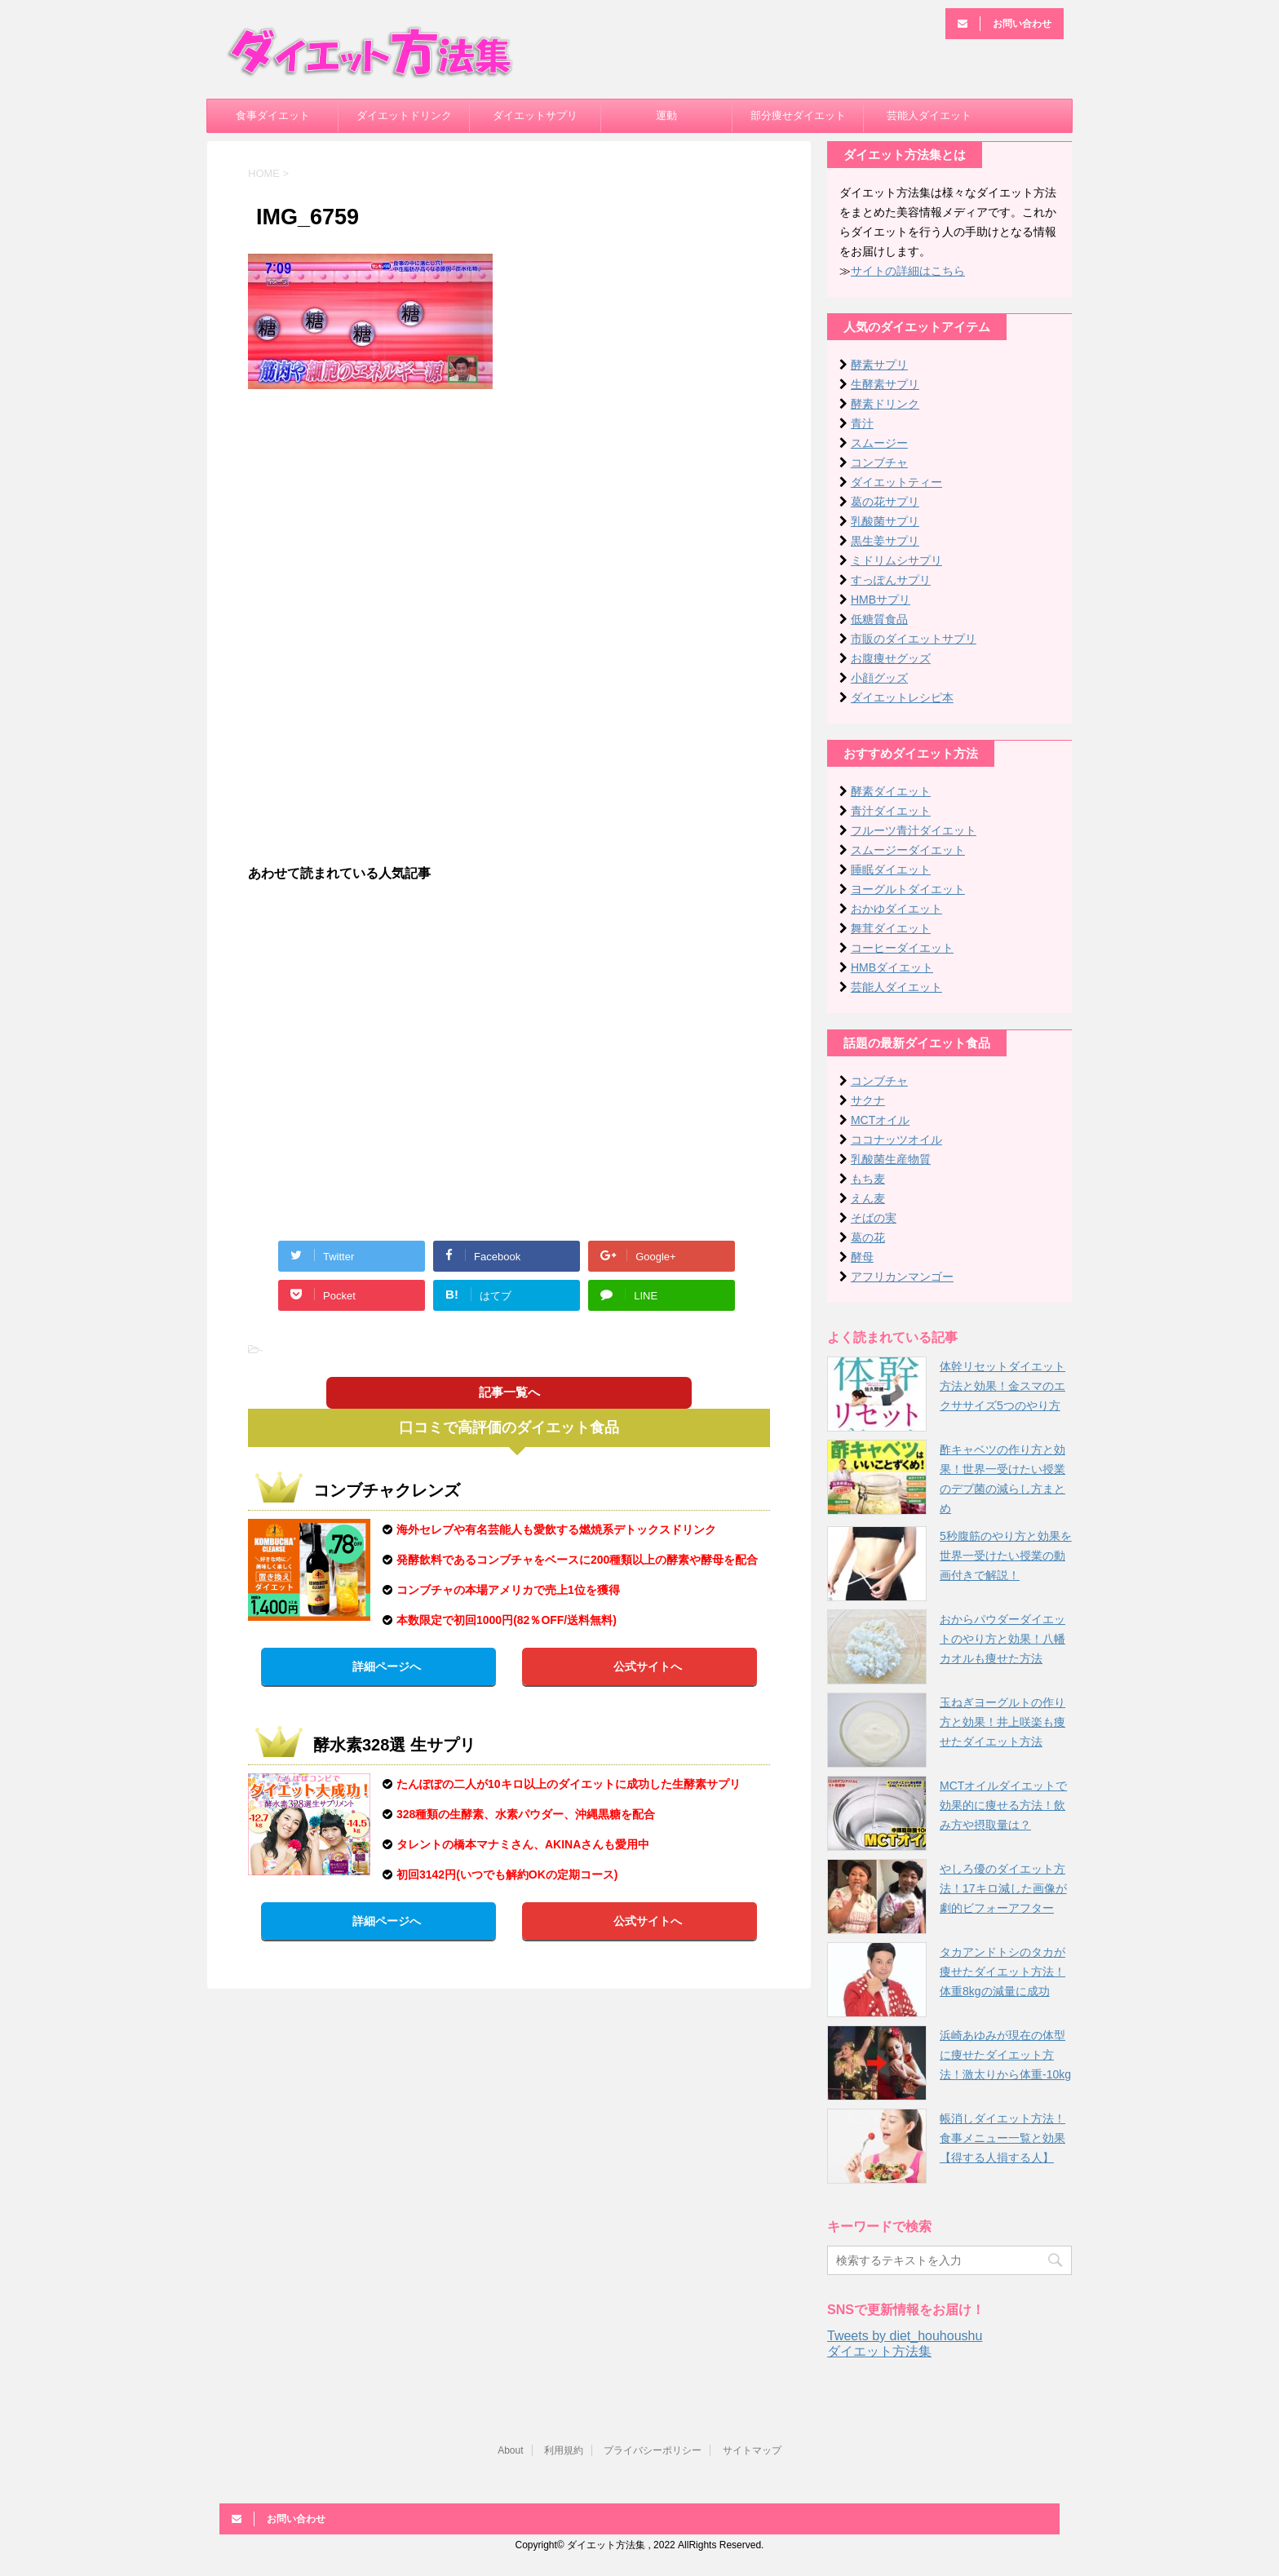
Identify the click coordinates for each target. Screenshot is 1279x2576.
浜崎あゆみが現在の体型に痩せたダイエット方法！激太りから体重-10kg (1005, 2055)
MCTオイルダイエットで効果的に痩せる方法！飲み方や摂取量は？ (1003, 1805)
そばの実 (873, 1217)
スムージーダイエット (908, 849)
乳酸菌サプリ (885, 521)
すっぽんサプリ (891, 579)
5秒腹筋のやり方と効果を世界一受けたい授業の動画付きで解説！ (1006, 1555)
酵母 (862, 1257)
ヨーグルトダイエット (908, 889)
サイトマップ (752, 2450)
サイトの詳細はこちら (908, 270)
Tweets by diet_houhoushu (904, 2336)
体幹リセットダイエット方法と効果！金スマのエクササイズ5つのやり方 (1002, 1386)
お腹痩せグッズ (891, 658)
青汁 (862, 423)
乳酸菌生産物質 (891, 1159)
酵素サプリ (879, 364)
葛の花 (868, 1237)
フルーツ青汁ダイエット (913, 830)
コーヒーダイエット (902, 947)
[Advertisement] (509, 519)
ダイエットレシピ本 (902, 697)
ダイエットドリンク (404, 115)
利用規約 (563, 2450)
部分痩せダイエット (798, 115)
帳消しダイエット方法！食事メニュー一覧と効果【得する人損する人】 (1002, 2138)
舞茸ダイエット (891, 928)
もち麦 (868, 1178)
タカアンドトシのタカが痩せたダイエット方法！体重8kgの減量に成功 (1002, 1971)
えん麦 (868, 1198)
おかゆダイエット (896, 908)
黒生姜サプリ (885, 540)
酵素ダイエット (891, 791)
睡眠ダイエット (891, 869)
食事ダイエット (273, 115)
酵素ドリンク (885, 403)
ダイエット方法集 (879, 2351)
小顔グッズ (879, 677)
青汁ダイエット (891, 810)
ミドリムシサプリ (896, 560)
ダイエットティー (896, 482)
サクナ (868, 1100)
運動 (666, 115)
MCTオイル (880, 1119)
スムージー (879, 442)
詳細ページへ (386, 1666)
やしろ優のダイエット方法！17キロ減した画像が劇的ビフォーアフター (1003, 1888)
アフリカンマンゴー (902, 1276)
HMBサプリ (880, 599)
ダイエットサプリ (535, 115)
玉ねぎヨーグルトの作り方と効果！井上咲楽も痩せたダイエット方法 (1002, 1722)
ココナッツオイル (896, 1139)
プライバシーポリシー (652, 2450)
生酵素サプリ (885, 384)
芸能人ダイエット (929, 115)
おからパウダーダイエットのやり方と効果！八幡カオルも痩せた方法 (1002, 1639)
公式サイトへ (647, 1666)
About (510, 2450)
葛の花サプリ (885, 501)
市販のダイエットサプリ (913, 638)
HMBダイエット (892, 967)
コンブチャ (879, 462)
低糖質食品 (879, 619)
